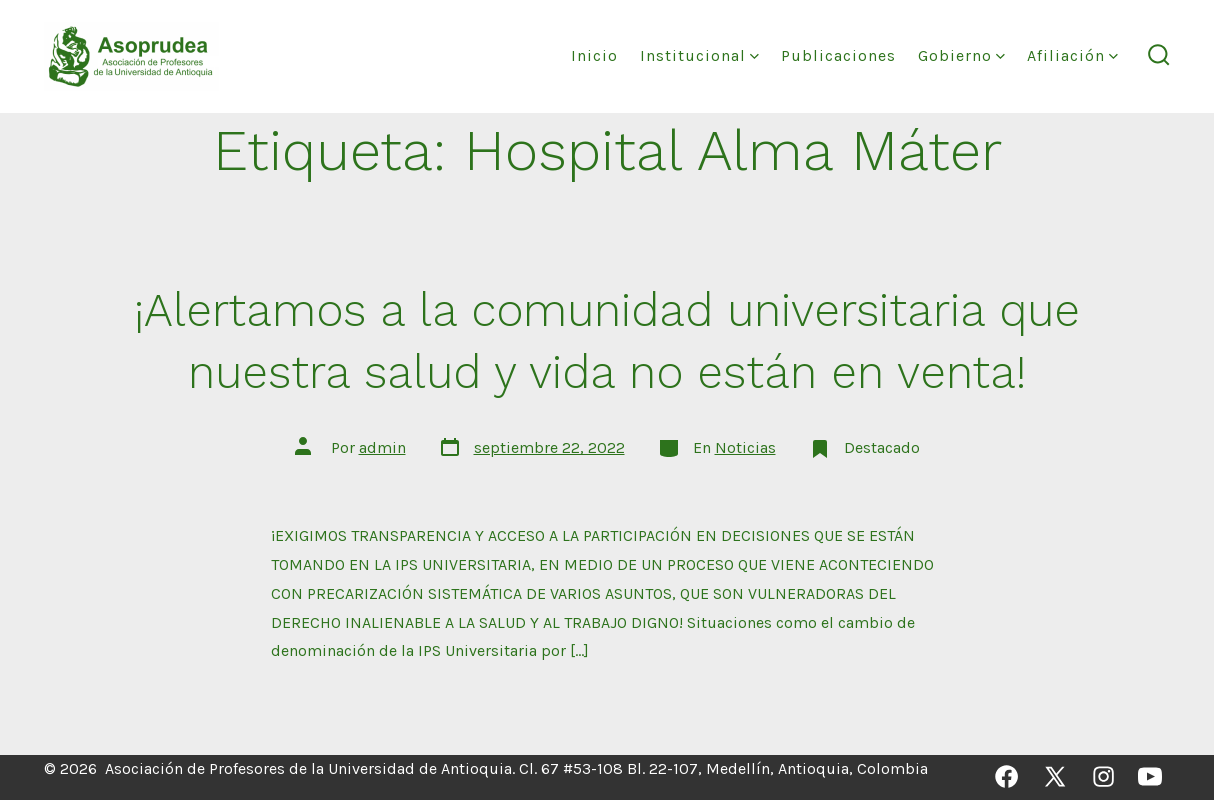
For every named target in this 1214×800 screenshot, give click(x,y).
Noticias (745, 447)
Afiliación (1072, 55)
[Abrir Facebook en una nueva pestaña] (1006, 776)
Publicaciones (838, 55)
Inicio (594, 55)
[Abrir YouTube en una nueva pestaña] (1150, 776)
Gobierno (961, 55)
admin (382, 447)
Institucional (699, 55)
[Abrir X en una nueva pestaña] (1055, 776)
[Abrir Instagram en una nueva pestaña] (1103, 776)
